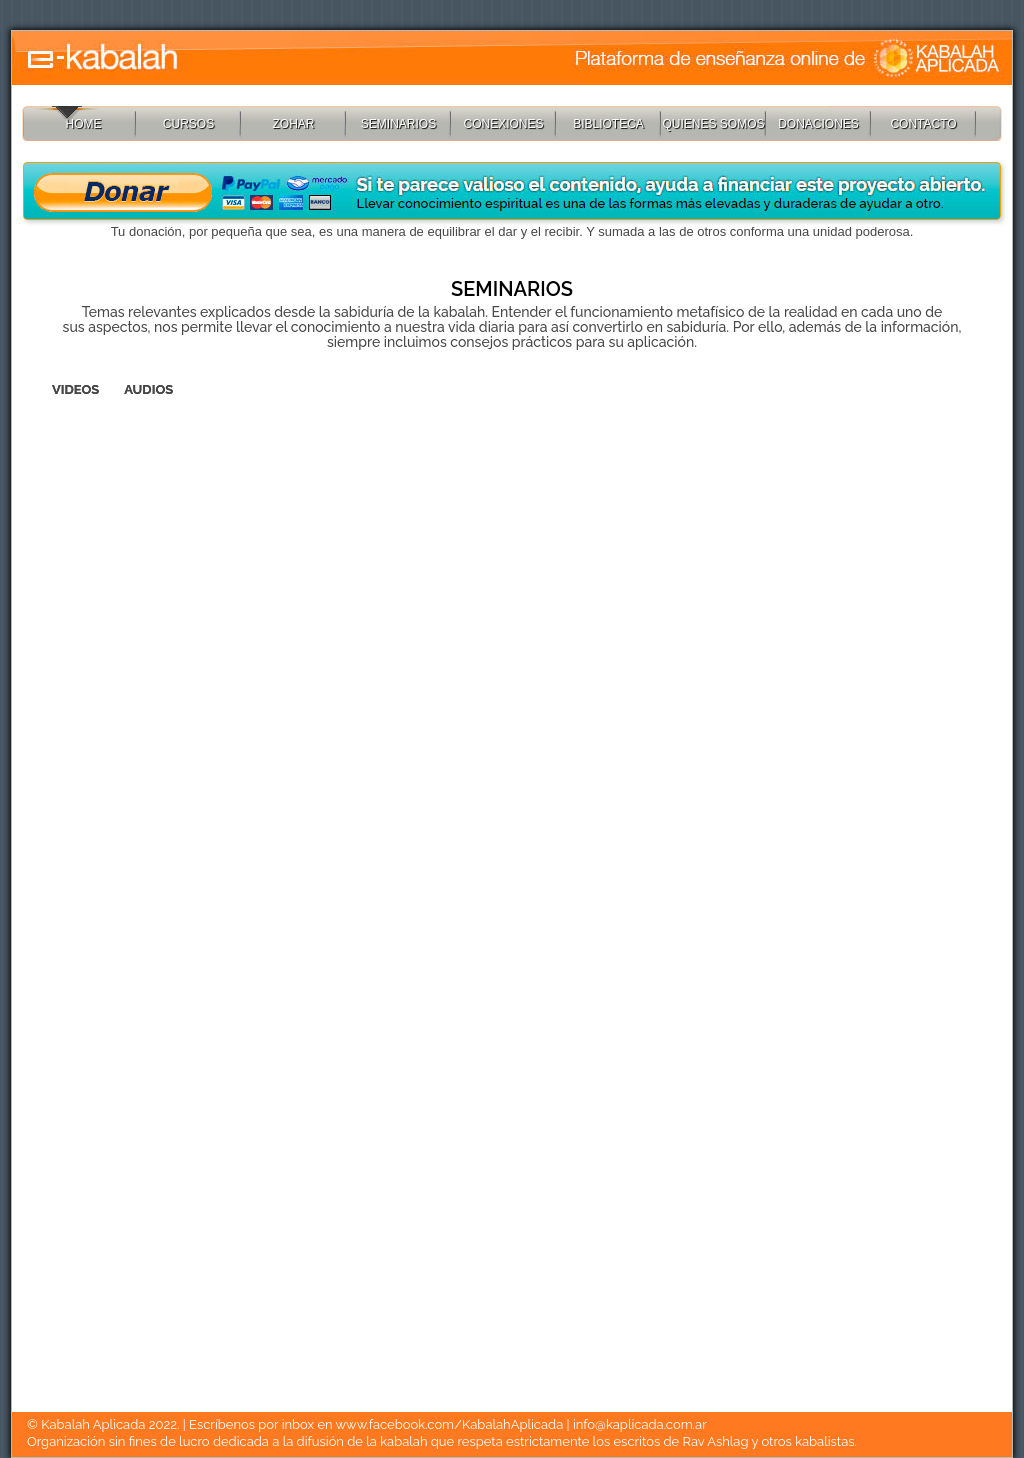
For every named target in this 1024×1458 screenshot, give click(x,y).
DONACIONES (818, 124)
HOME (84, 124)
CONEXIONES (503, 124)
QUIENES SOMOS (713, 124)
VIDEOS (75, 389)
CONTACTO (923, 124)
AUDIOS (148, 389)
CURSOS (188, 124)
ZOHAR (294, 124)
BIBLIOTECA (608, 124)
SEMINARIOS (398, 124)
